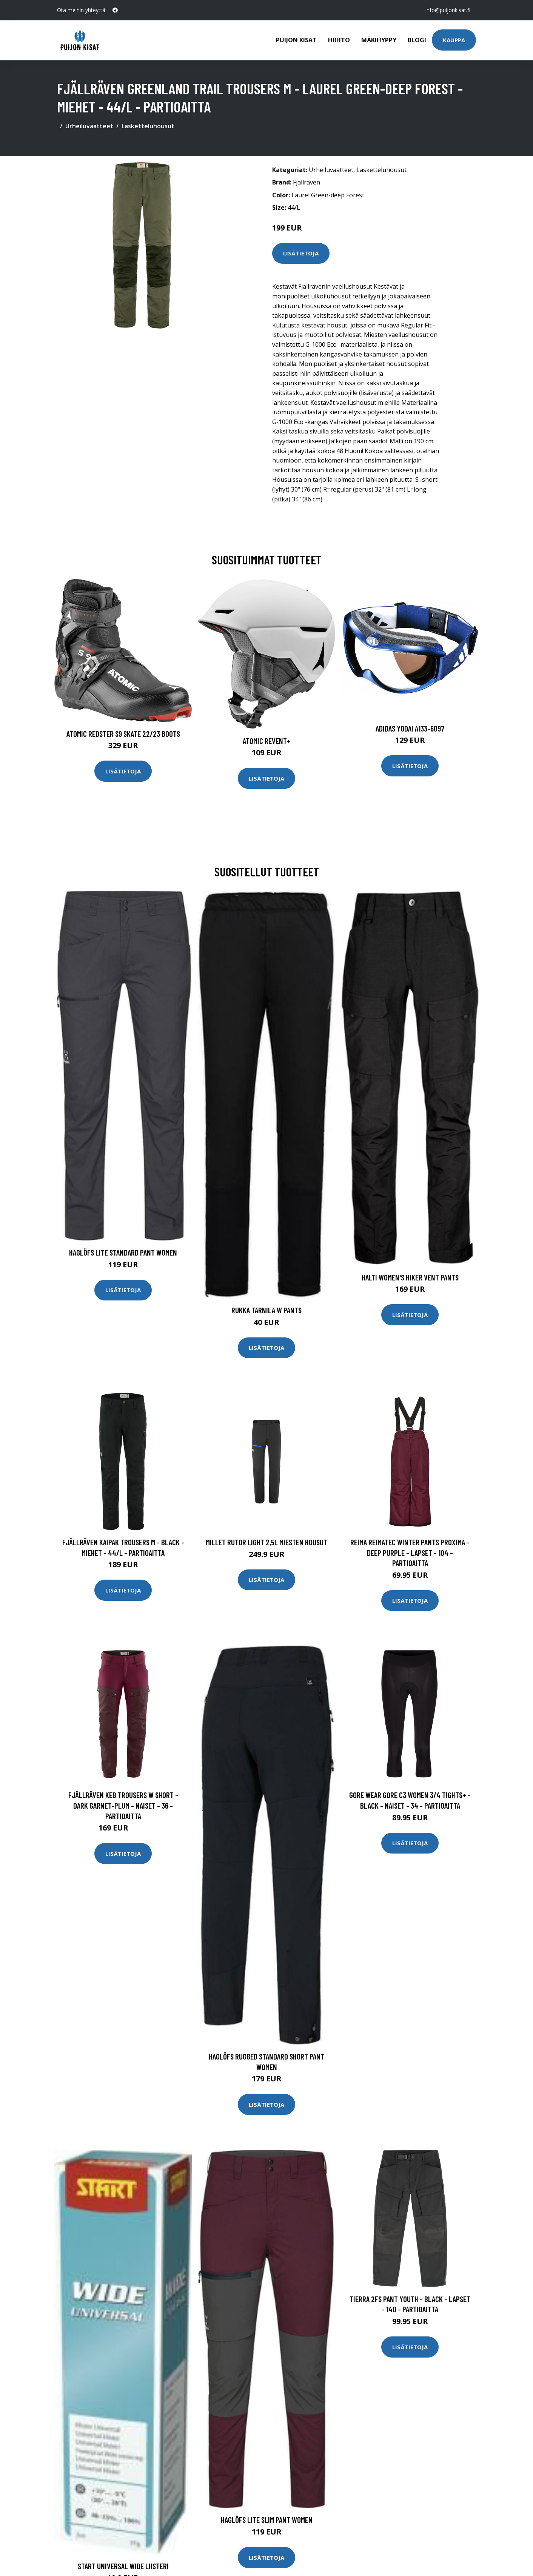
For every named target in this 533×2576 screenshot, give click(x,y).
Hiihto (339, 40)
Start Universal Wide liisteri (123, 2566)
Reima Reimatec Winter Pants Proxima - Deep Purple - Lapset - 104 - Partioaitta (410, 1552)
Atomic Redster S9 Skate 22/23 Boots (123, 733)
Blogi (417, 40)
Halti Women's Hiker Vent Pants (410, 1277)
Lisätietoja (301, 253)
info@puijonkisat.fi (447, 10)
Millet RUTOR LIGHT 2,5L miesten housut (266, 1542)
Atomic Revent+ (267, 740)
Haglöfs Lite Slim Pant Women (267, 2519)
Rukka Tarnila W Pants (266, 1310)
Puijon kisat (296, 40)
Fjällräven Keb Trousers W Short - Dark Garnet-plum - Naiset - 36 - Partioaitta (123, 1805)
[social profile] (115, 10)
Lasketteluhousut (148, 126)
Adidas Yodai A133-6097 (410, 728)
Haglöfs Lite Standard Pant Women (123, 1252)
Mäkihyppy (378, 40)
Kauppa (454, 40)
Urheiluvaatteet (89, 126)
